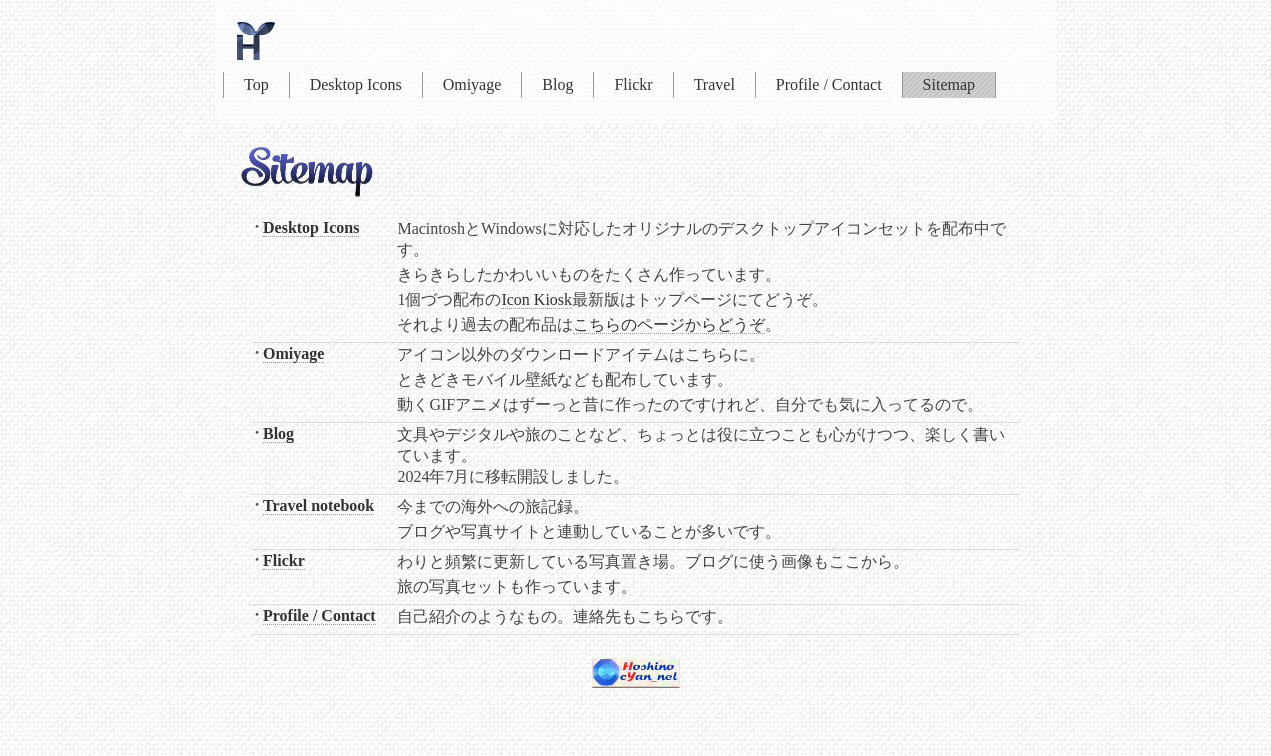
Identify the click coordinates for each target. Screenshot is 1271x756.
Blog (557, 84)
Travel (714, 84)
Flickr (633, 84)
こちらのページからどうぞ (669, 324)
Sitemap (949, 84)
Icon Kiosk (536, 299)
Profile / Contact (829, 84)
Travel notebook (318, 505)
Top (256, 84)
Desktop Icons (356, 84)
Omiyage (472, 84)
